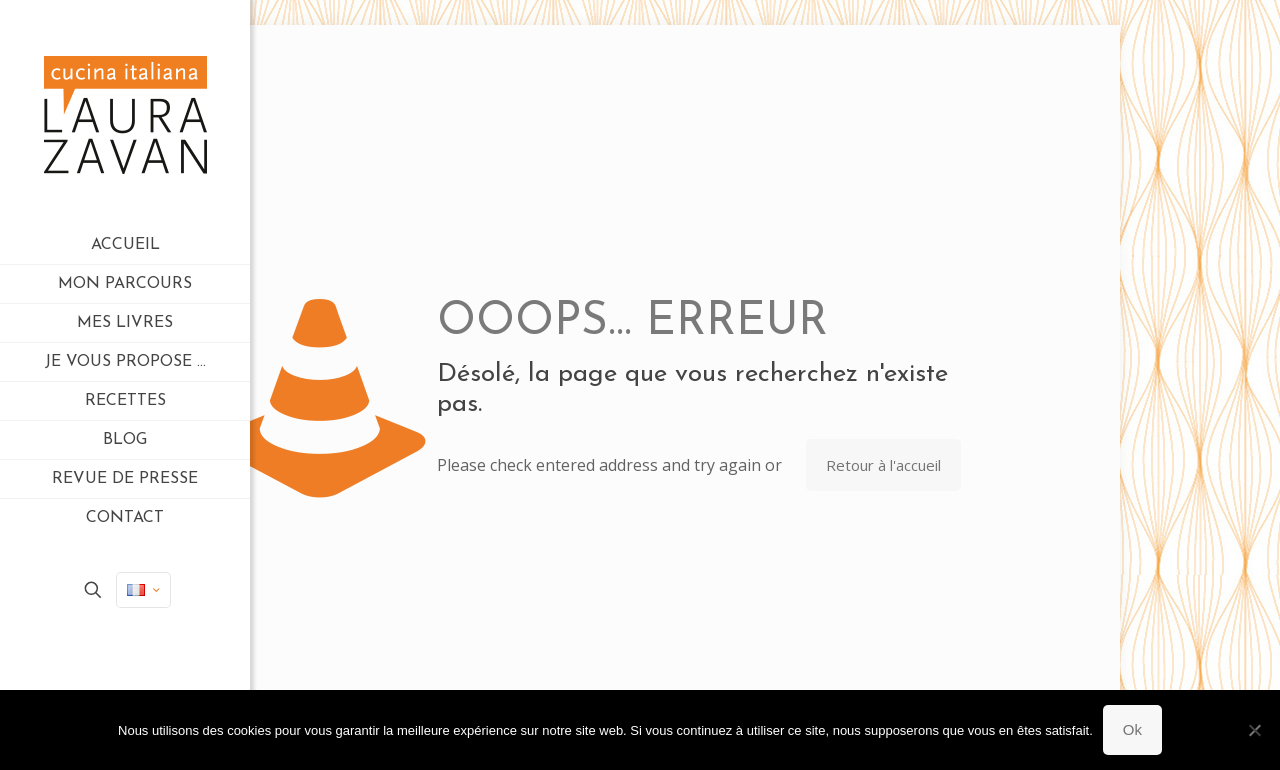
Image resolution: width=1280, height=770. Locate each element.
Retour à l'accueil (883, 465)
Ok (1132, 729)
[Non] (1255, 730)
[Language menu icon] (143, 590)
